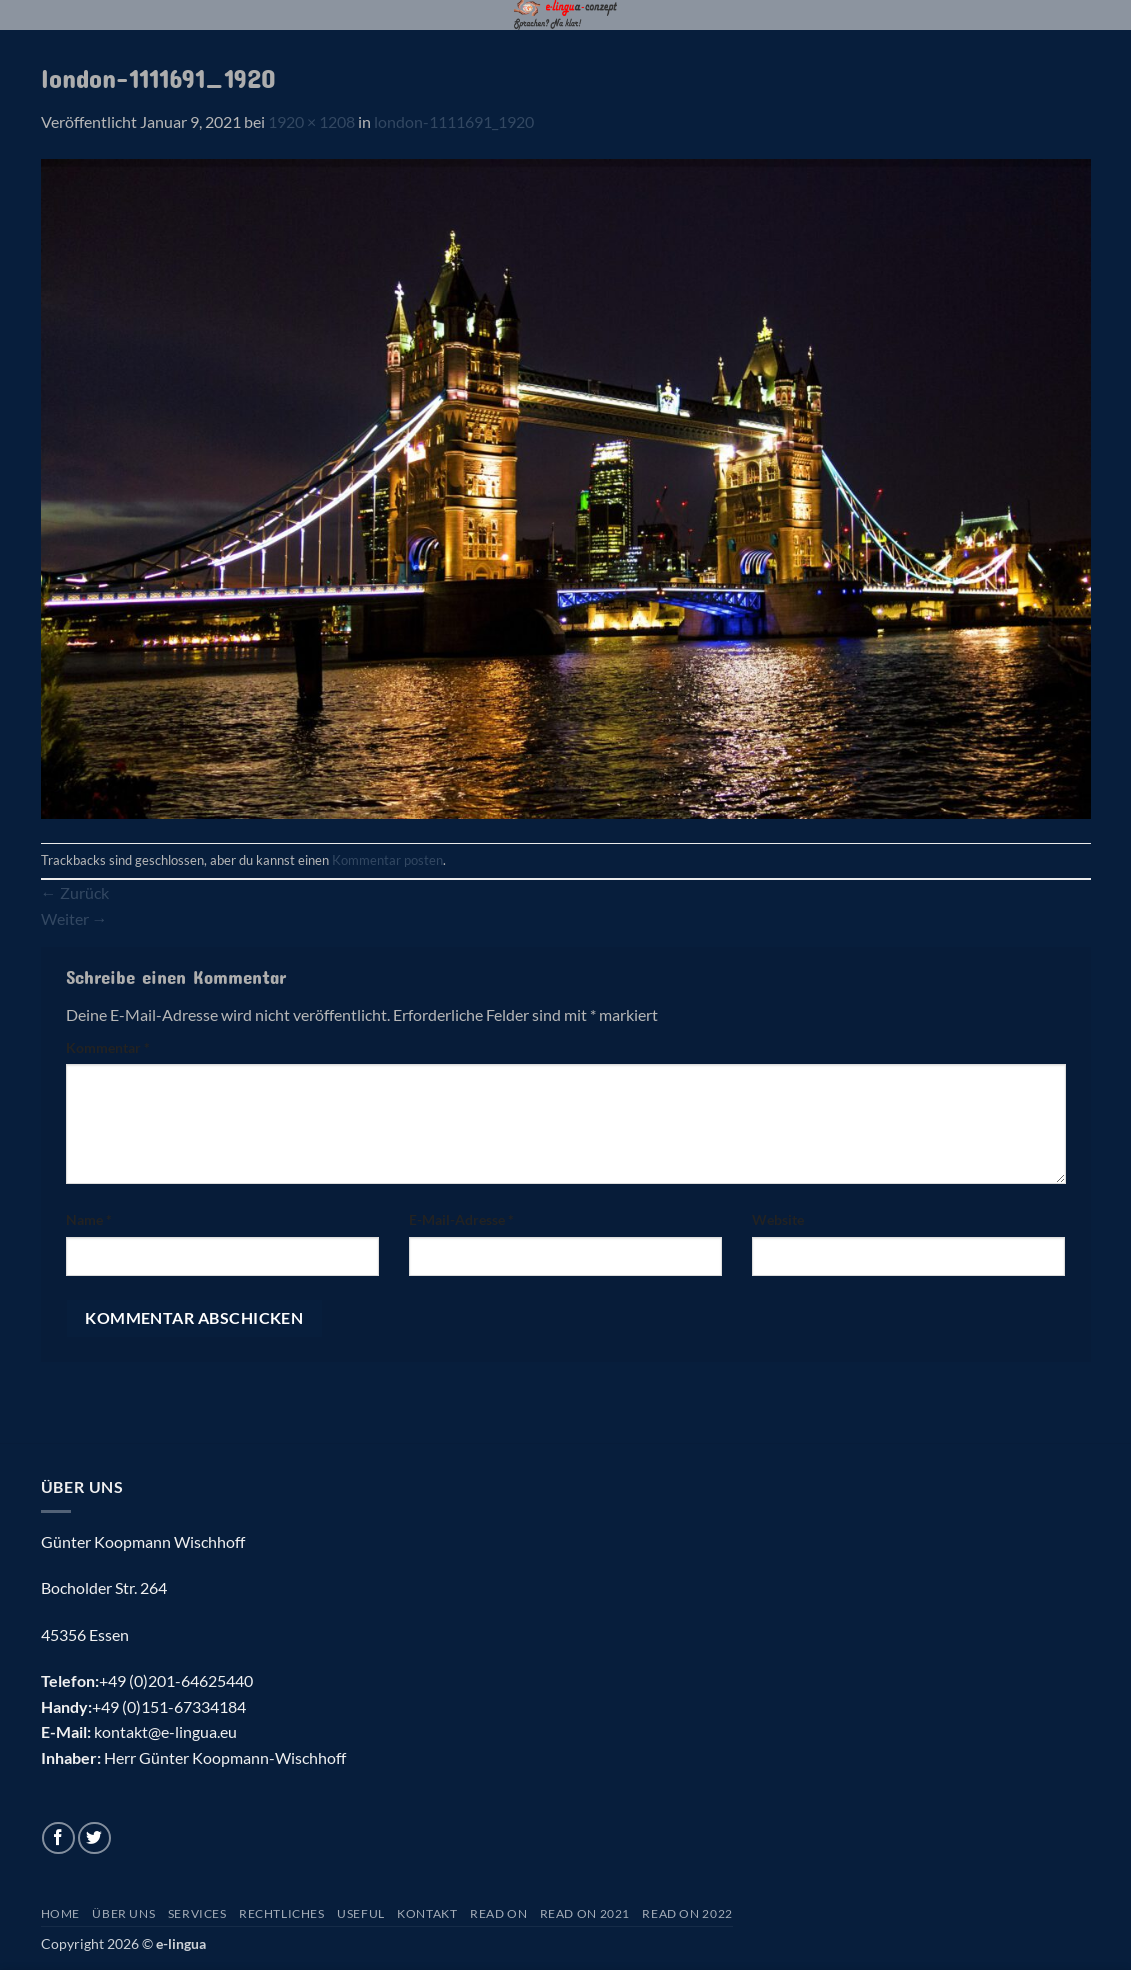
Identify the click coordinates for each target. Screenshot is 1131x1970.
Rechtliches (282, 1913)
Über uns (123, 1913)
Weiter (74, 918)
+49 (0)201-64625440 (176, 1680)
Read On (498, 1913)
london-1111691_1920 (454, 121)
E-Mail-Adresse (461, 1219)
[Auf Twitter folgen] (94, 1838)
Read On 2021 (585, 1913)
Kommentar (108, 1047)
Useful (361, 1913)
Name (89, 1219)
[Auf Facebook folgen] (58, 1838)
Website (778, 1219)
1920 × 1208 (311, 121)
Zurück (75, 892)
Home (60, 1913)
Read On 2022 (687, 1913)
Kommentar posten (387, 860)
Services (197, 1913)
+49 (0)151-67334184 (169, 1706)
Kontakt (427, 1913)
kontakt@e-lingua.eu (165, 1731)
